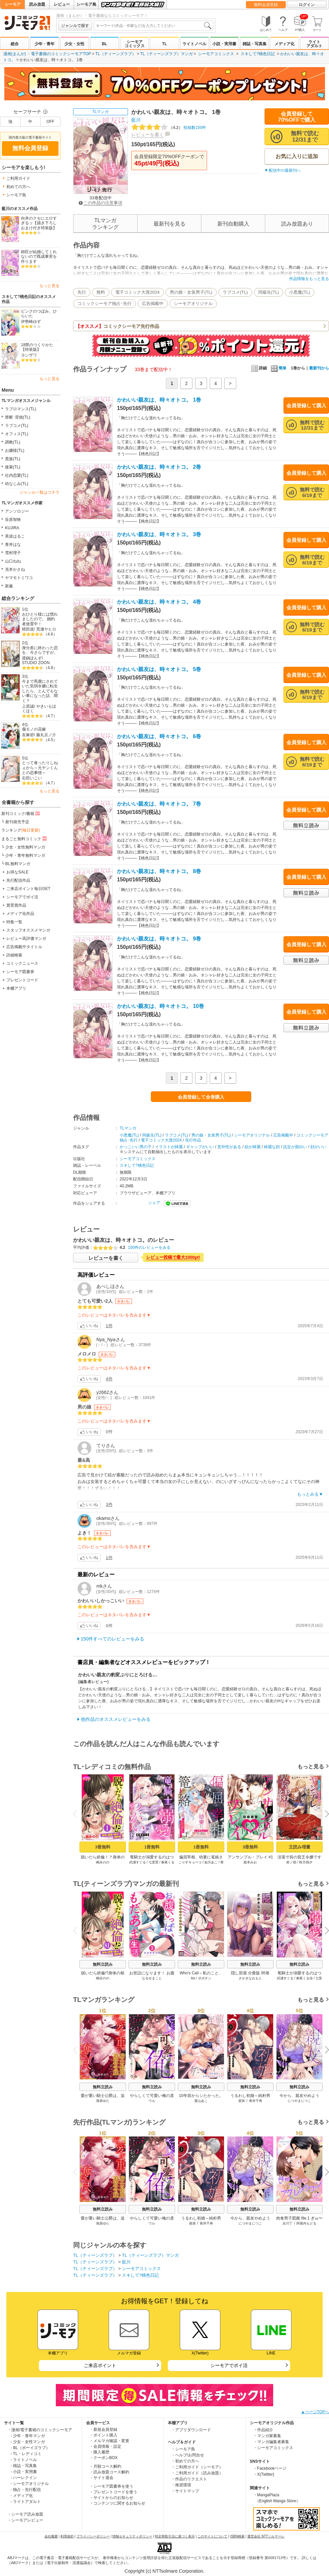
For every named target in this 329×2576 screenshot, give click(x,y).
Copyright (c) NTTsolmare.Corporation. (164, 2571)
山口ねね (13, 561)
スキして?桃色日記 (258, 53)
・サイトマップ (185, 2491)
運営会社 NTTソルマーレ (265, 2536)
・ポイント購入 (103, 2435)
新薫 (9, 586)
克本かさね (15, 569)
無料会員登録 (266, 4)
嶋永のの (102, 1862)
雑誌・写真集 (255, 44)
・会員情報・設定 (105, 2446)
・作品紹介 (263, 2429)
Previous (77, 1813)
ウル (152, 2101)
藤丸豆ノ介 (46, 735)
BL (104, 44)
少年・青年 (45, 44)
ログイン (307, 4)
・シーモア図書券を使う (111, 2486)
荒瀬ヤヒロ (46, 629)
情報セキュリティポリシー (132, 2536)
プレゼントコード (22, 980)
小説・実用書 (224, 44)
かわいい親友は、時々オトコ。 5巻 (159, 669)
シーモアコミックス (135, 44)
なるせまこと (152, 1978)
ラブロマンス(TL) (20, 409)
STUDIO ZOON (36, 662)
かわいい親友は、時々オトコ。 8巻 (159, 871)
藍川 (136, 120)
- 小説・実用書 (24, 2471)
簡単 (278, 368)
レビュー (62, 4)
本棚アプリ (16, 988)
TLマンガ (100, 111)
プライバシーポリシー (93, 2536)
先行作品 (193, 1140)
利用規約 (67, 2536)
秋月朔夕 (305, 1862)
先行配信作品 (18, 880)
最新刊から (319, 368)
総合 (15, 44)
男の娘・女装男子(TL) (191, 292)
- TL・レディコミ (26, 2453)
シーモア (13, 4)
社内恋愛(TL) (16, 475)
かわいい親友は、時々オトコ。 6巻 (159, 736)
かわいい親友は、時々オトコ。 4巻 (159, 602)
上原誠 (28, 706)
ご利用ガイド (18, 178)
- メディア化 (22, 2495)
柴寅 (241, 2101)
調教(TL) (12, 442)
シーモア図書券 (20, 971)
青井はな (13, 544)
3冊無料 (102, 1846)
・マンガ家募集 (267, 2435)
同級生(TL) (268, 292)
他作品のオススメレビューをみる (116, 1719)
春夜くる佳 (304, 1978)
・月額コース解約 (105, 2466)
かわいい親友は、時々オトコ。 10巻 (160, 1006)
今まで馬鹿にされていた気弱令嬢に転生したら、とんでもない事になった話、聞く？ (40, 691)
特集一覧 (14, 922)
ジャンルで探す (75, 25)
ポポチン (204, 1978)
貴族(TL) (12, 458)
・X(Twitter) (263, 2474)
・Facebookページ (270, 2468)
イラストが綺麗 (169, 1146)
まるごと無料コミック (24, 838)
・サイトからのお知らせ (111, 2497)
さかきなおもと (250, 1978)
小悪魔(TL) (299, 292)
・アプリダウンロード (191, 2429)
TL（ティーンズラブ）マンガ (166, 53)
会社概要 (51, 2536)
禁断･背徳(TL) (17, 417)
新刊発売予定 (17, 822)
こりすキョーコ (190, 1862)
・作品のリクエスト (189, 2479)
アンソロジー (17, 511)
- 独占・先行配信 (26, 2489)
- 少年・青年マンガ (28, 2435)
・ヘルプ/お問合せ (187, 2455)
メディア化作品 (20, 913)
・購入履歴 (99, 2452)
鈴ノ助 (291, 1862)
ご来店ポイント (100, 2365)
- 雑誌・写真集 (24, 2465)
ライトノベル (194, 44)
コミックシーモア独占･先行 (104, 303)
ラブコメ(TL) (16, 425)
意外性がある (229, 1146)
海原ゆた (102, 2101)
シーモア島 (86, 4)
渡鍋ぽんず (32, 658)
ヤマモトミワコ (19, 577)
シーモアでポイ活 (22, 897)
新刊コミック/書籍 (21, 813)
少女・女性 (74, 44)
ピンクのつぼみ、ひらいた (39, 314)
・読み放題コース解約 (109, 2472)
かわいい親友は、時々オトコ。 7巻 (159, 804)
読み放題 (37, 4)
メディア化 (284, 44)
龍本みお (250, 1862)
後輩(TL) (12, 467)
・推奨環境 (181, 2485)
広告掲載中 (153, 303)
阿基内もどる (306, 2223)
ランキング (20, 830)
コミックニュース (22, 963)
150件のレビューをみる (149, 1247)
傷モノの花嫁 (34, 729)
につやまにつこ (299, 2101)
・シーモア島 (183, 2449)
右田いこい (32, 778)
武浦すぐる (137, 1862)
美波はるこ (15, 536)
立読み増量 (299, 1846)
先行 (81, 292)
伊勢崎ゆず (31, 321)
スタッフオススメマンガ (28, 930)
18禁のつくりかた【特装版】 (37, 347)
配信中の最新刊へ (285, 170)
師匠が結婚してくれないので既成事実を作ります (39, 256)
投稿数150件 (168, 127)
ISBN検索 (237, 2536)
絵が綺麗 (253, 1146)
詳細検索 (14, 955)
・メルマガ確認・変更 (109, 2440)
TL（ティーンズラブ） (115, 53)
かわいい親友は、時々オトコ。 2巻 (159, 467)
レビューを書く (147, 134)
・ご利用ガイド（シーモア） (197, 2467)
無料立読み (103, 1964)
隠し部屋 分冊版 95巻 (250, 1973)
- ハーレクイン (24, 2477)
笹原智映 (13, 519)
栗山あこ (201, 2101)
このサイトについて (212, 2536)
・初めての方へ (185, 2461)
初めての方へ (18, 186)
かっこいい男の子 (136, 1146)
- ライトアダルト (26, 2501)
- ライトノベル (24, 2459)
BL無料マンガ (17, 863)
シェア (154, 1202)
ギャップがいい (200, 1146)
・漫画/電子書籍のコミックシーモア (39, 2429)
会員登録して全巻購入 (201, 1097)
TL (164, 44)
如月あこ (211, 1862)
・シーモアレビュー (25, 2520)
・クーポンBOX (103, 2457)
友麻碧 (28, 735)
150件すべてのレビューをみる (112, 1638)
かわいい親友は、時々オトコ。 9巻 (159, 938)
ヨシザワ (29, 355)
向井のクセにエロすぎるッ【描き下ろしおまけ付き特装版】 (39, 223)
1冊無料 (152, 1846)
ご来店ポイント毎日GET (28, 888)
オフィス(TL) (16, 434)
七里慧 (154, 1862)
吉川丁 (287, 2223)
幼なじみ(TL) (16, 483)
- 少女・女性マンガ (28, 2441)
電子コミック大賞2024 (137, 292)
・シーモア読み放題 (25, 2514)
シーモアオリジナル (193, 303)
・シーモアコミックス (273, 2447)
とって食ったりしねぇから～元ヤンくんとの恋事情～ (40, 767)
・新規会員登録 (103, 2429)
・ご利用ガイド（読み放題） (197, 2473)
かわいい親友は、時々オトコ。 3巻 (159, 534)
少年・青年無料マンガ (25, 855)
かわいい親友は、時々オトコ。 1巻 (159, 400)
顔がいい (318, 1146)
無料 (100, 292)
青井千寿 (255, 2101)
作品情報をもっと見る (309, 278)
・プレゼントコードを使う (113, 2492)
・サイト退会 (101, 2477)
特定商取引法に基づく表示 (175, 2536)
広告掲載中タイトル (24, 946)
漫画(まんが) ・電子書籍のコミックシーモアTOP (47, 53)
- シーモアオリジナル (30, 2483)
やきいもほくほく (39, 709)
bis (193, 1978)
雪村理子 (13, 552)
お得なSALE (17, 872)
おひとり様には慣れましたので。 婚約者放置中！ (40, 619)
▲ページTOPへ (315, 2412)
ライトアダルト (314, 44)
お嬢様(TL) (14, 450)
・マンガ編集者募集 (271, 2441)
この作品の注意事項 (100, 202)
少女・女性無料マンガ (25, 847)
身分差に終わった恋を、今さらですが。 (40, 650)
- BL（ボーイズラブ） (30, 2447)
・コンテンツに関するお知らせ (117, 2503)
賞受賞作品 (16, 905)
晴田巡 (28, 629)
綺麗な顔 (272, 1146)
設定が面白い (295, 1146)
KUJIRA (12, 528)
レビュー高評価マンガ (26, 938)
